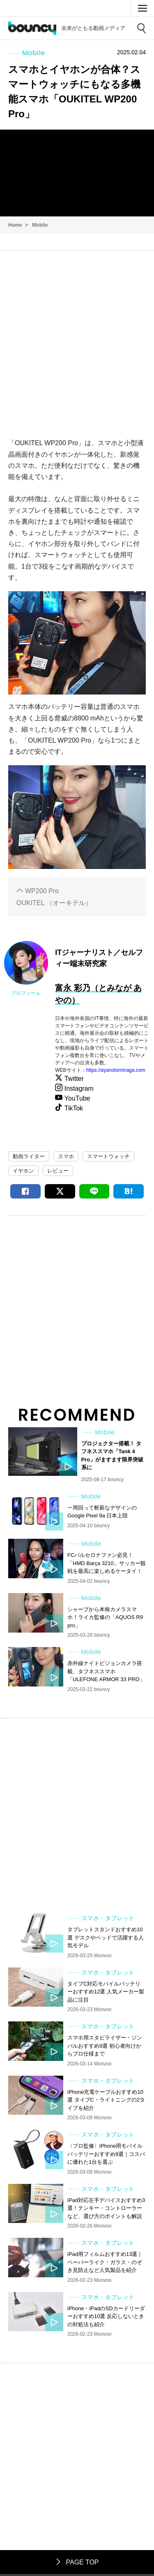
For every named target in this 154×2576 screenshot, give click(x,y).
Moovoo (119, 8)
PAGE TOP (77, 2562)
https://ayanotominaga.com (115, 1070)
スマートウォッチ (108, 1156)
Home (15, 225)
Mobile (40, 225)
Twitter (74, 1078)
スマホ (66, 1156)
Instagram (78, 1088)
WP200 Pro (42, 890)
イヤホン (23, 1171)
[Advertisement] (77, 339)
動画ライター (29, 1156)
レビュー (58, 1171)
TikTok (72, 1108)
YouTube (76, 1098)
